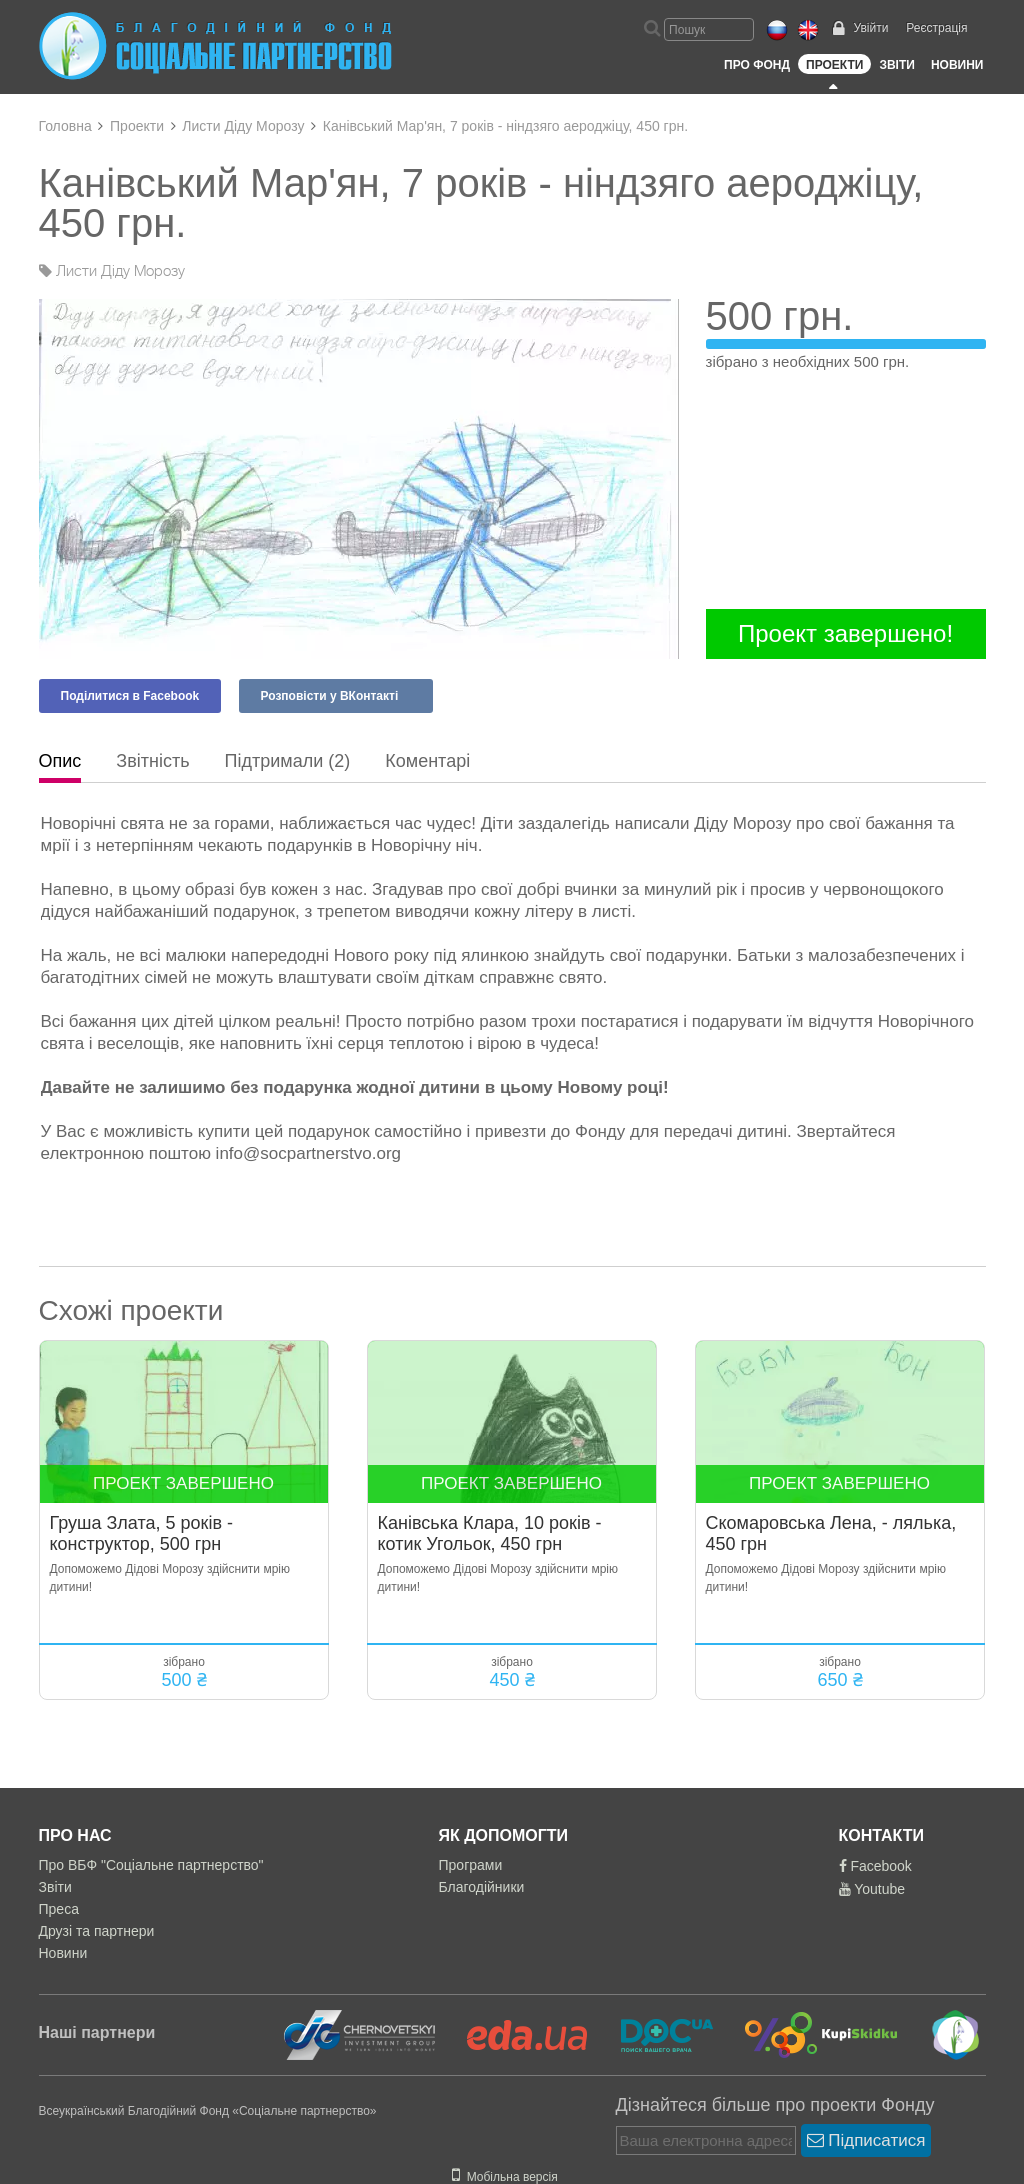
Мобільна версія (505, 2177)
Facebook (875, 1866)
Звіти (896, 65)
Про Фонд (757, 65)
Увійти (870, 28)
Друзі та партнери (97, 1931)
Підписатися (866, 2140)
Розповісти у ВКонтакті (330, 696)
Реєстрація (936, 28)
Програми (471, 1865)
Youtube (872, 1889)
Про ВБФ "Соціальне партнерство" (151, 1865)
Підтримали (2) (288, 761)
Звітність (152, 761)
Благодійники (482, 1887)
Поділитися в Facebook (130, 696)
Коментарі (427, 761)
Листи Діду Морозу (243, 126)
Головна (65, 126)
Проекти (834, 65)
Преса (59, 1909)
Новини (957, 65)
